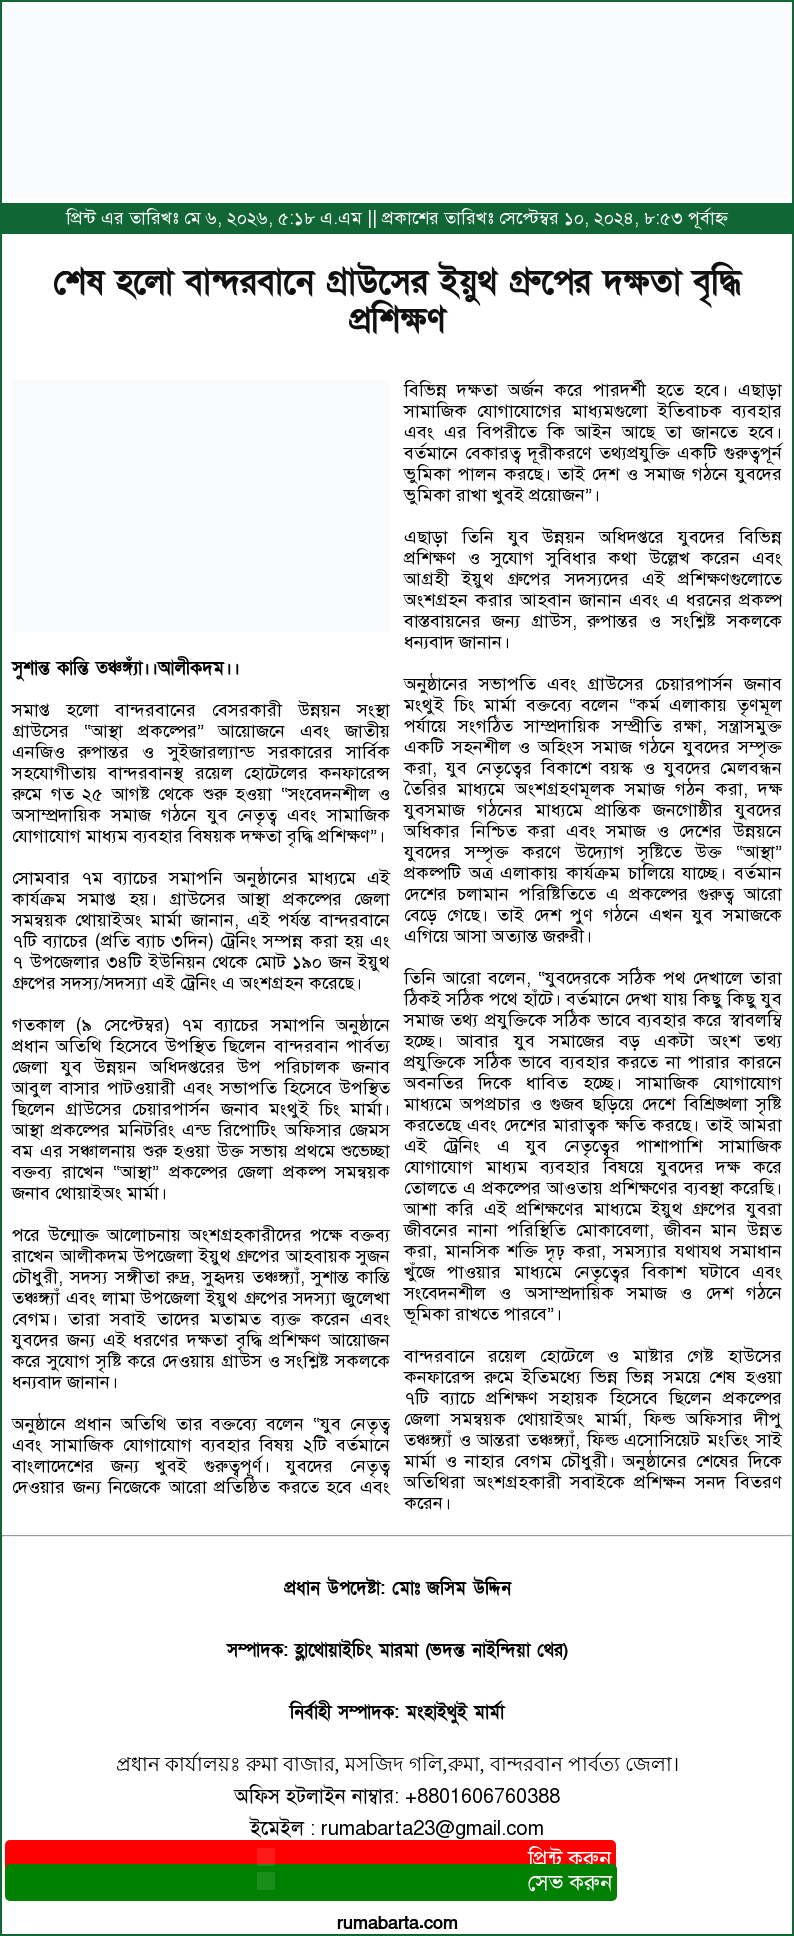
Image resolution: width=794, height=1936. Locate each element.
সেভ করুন (311, 1882)
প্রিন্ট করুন (310, 1858)
